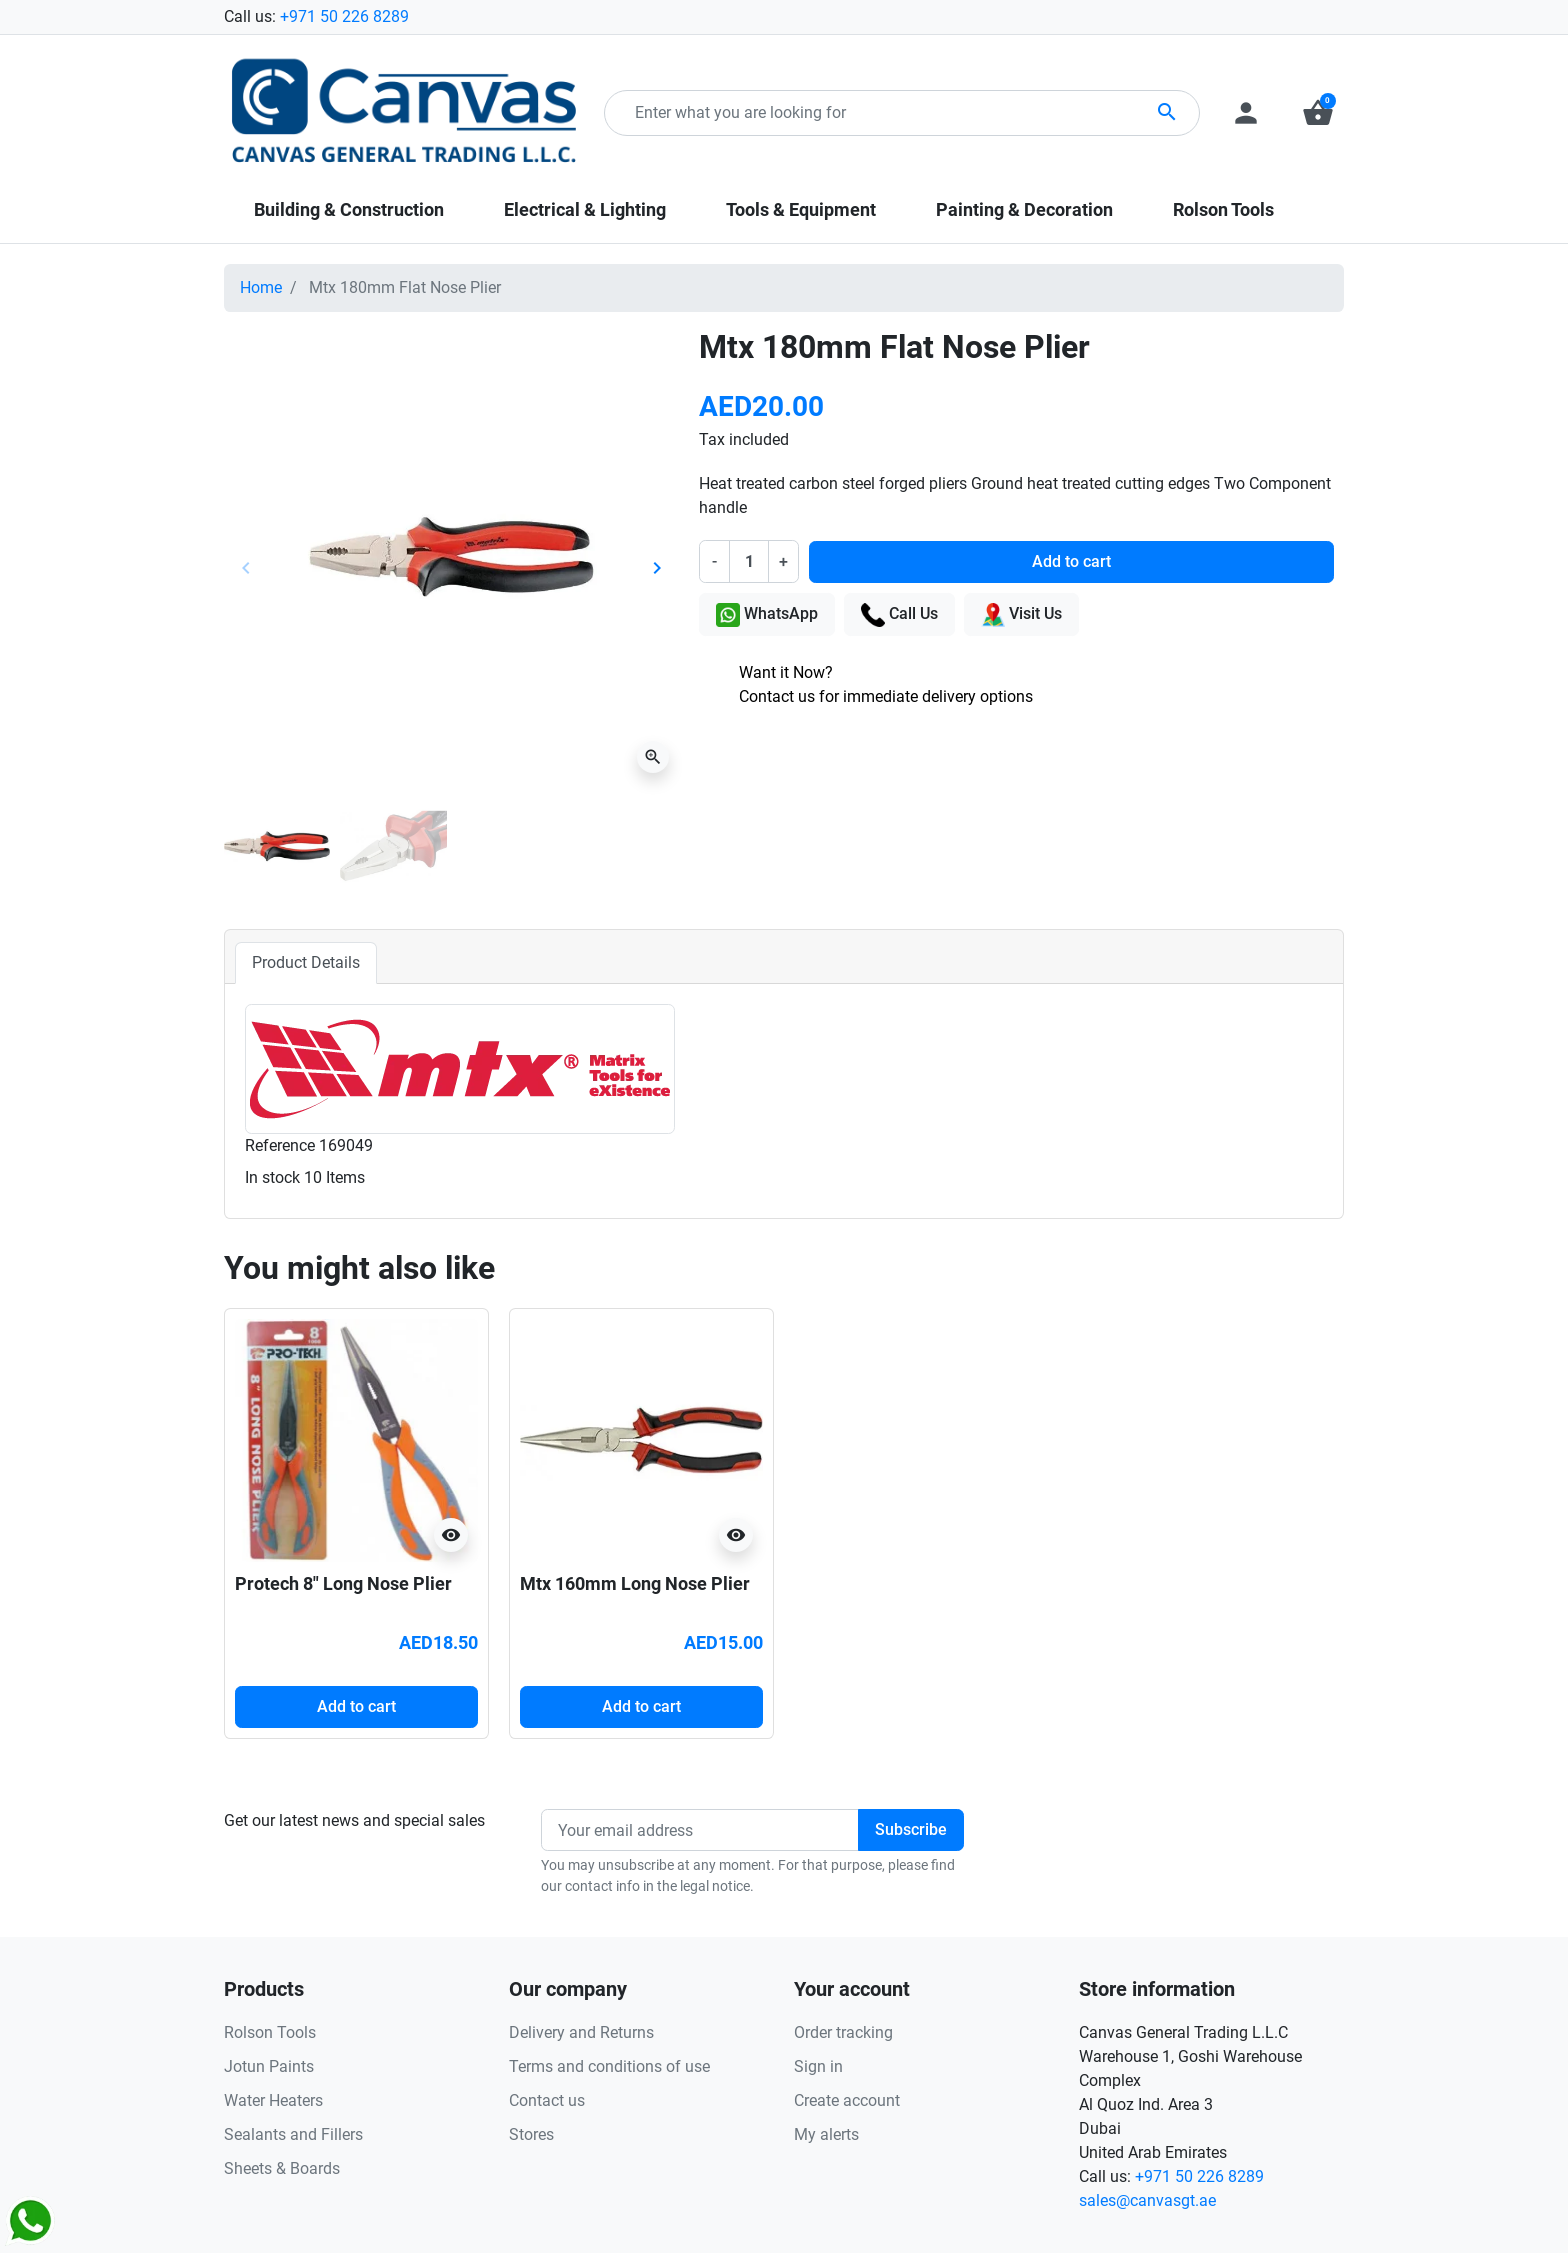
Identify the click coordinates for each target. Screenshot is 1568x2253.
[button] (1318, 113)
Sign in (818, 2066)
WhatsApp (767, 615)
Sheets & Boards (282, 2168)
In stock (272, 1177)
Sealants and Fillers (293, 2134)
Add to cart (1071, 561)
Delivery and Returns (581, 2032)
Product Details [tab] (306, 962)
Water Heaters (273, 2100)
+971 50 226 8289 (344, 16)
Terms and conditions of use (609, 2066)
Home (261, 287)
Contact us (547, 2100)
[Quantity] (749, 561)
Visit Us (1021, 615)
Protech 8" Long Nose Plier (343, 1583)
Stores (531, 2134)
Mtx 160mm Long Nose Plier (635, 1583)
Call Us (899, 615)
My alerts (826, 2134)
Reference (280, 1145)
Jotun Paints (269, 2066)
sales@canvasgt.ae (1147, 2200)
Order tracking (843, 2032)
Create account (847, 2100)
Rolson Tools (270, 2032)
